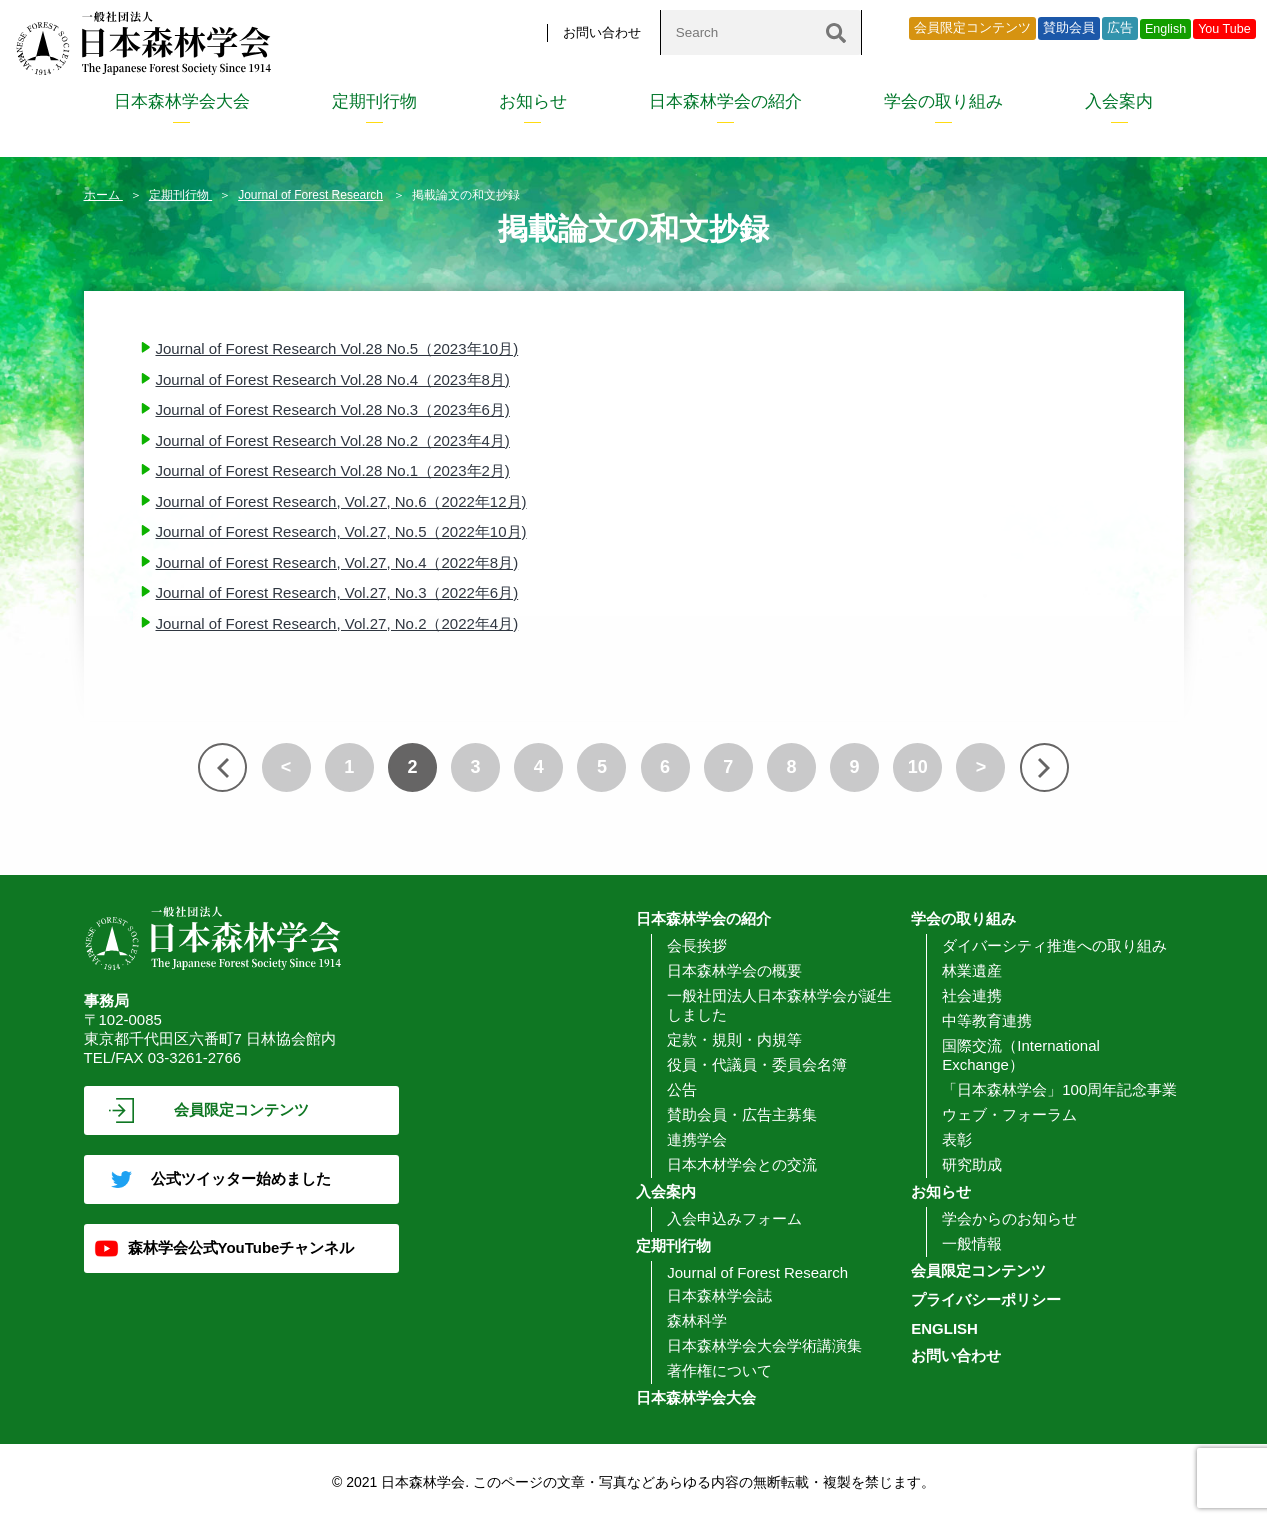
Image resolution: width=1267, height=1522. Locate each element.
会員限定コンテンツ (972, 28)
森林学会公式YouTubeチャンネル (241, 1247)
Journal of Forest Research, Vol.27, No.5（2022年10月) (341, 531)
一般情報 (972, 1243)
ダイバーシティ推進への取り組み (1054, 945)
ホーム (103, 195)
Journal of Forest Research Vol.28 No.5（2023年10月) (337, 348)
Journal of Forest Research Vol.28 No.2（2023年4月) (333, 440)
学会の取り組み (943, 101)
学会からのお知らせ (1009, 1218)
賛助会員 (1069, 28)
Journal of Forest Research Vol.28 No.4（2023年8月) (333, 379)
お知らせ (533, 101)
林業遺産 (972, 970)
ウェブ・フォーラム (1009, 1114)
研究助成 (972, 1164)
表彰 (957, 1139)
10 (918, 767)
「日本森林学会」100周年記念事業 (1059, 1089)
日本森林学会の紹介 (725, 101)
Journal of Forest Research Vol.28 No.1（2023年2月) (333, 470)
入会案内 (1119, 101)
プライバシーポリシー (986, 1299)
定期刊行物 (374, 101)
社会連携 (972, 995)
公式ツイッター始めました (241, 1178)
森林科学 (697, 1320)
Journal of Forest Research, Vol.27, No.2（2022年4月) (337, 623)
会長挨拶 (697, 945)
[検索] (836, 32)
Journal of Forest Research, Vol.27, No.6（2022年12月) (341, 501)
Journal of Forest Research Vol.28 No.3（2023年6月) (333, 409)
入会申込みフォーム (734, 1218)
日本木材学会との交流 (742, 1164)
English (1165, 29)
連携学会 (697, 1139)
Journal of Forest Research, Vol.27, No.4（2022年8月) (337, 562)
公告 (682, 1089)
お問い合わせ (602, 32)
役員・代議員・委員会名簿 (757, 1064)
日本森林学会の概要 (734, 970)
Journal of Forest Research (310, 195)
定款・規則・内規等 (734, 1039)
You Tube (1224, 29)
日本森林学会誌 (719, 1295)
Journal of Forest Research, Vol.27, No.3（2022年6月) (337, 592)
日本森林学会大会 (182, 101)
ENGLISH (944, 1328)
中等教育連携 (987, 1020)
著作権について (719, 1370)
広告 (1120, 28)
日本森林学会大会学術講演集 (764, 1345)
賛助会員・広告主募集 (742, 1114)
